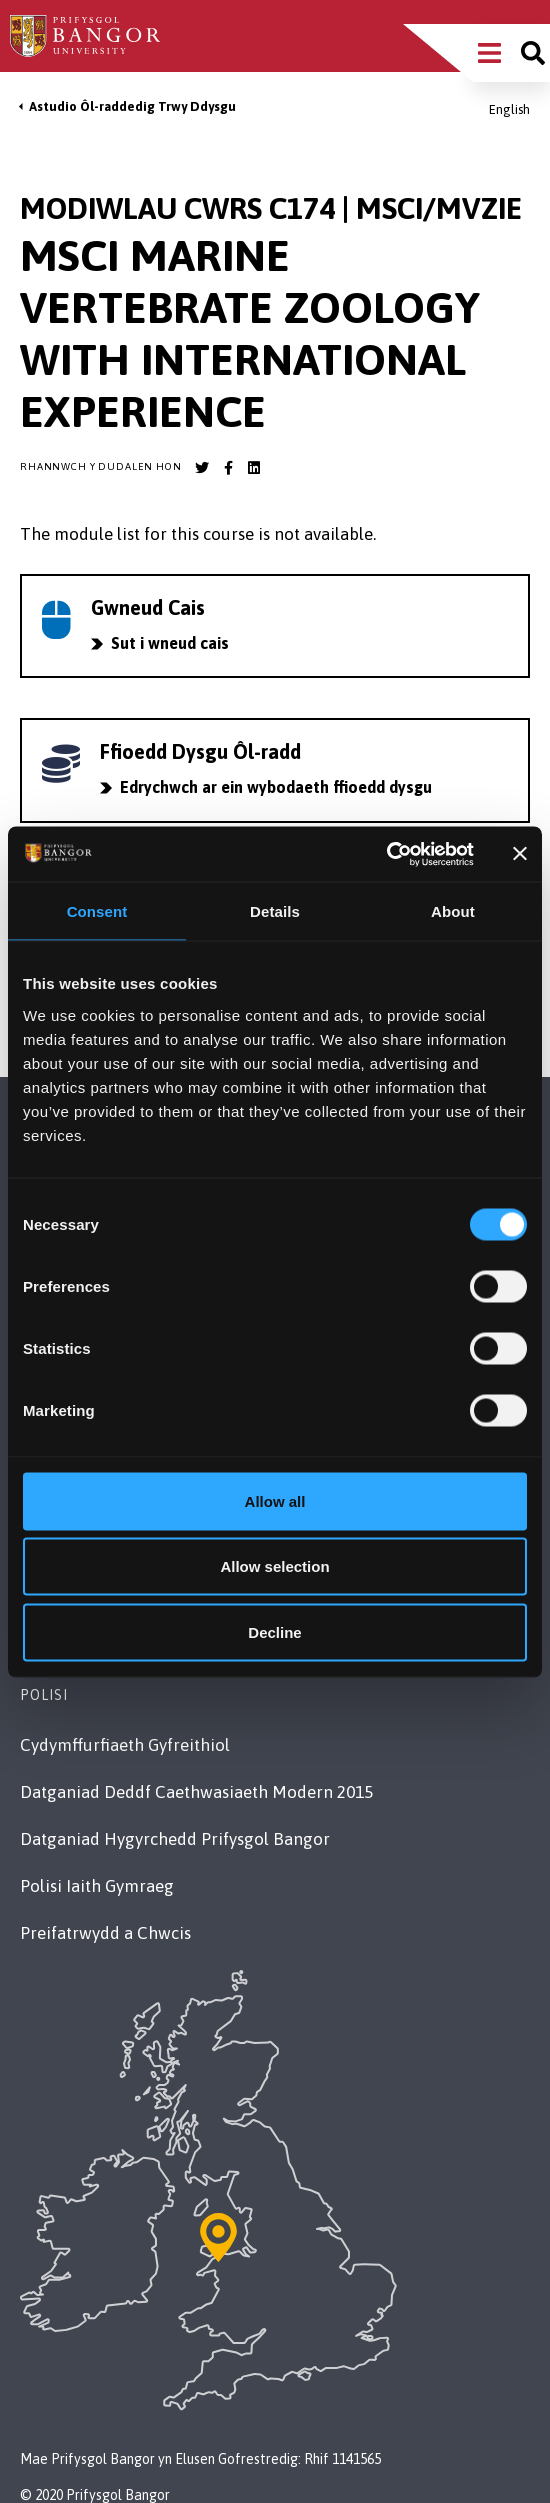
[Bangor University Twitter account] (202, 468)
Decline (274, 1631)
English (509, 109)
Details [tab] (275, 911)
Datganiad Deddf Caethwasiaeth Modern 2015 (196, 1792)
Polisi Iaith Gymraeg (97, 1886)
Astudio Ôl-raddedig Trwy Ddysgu (132, 106)
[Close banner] (520, 854)
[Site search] (533, 53)
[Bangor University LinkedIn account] (254, 468)
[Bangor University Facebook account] (228, 468)
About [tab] (453, 911)
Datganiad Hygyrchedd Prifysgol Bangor (175, 1839)
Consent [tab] (97, 911)
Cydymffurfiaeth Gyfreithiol (125, 1745)
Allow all (275, 1500)
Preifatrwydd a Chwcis (105, 1933)
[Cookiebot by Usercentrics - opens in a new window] (386, 854)
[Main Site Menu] (489, 53)
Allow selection (274, 1566)
